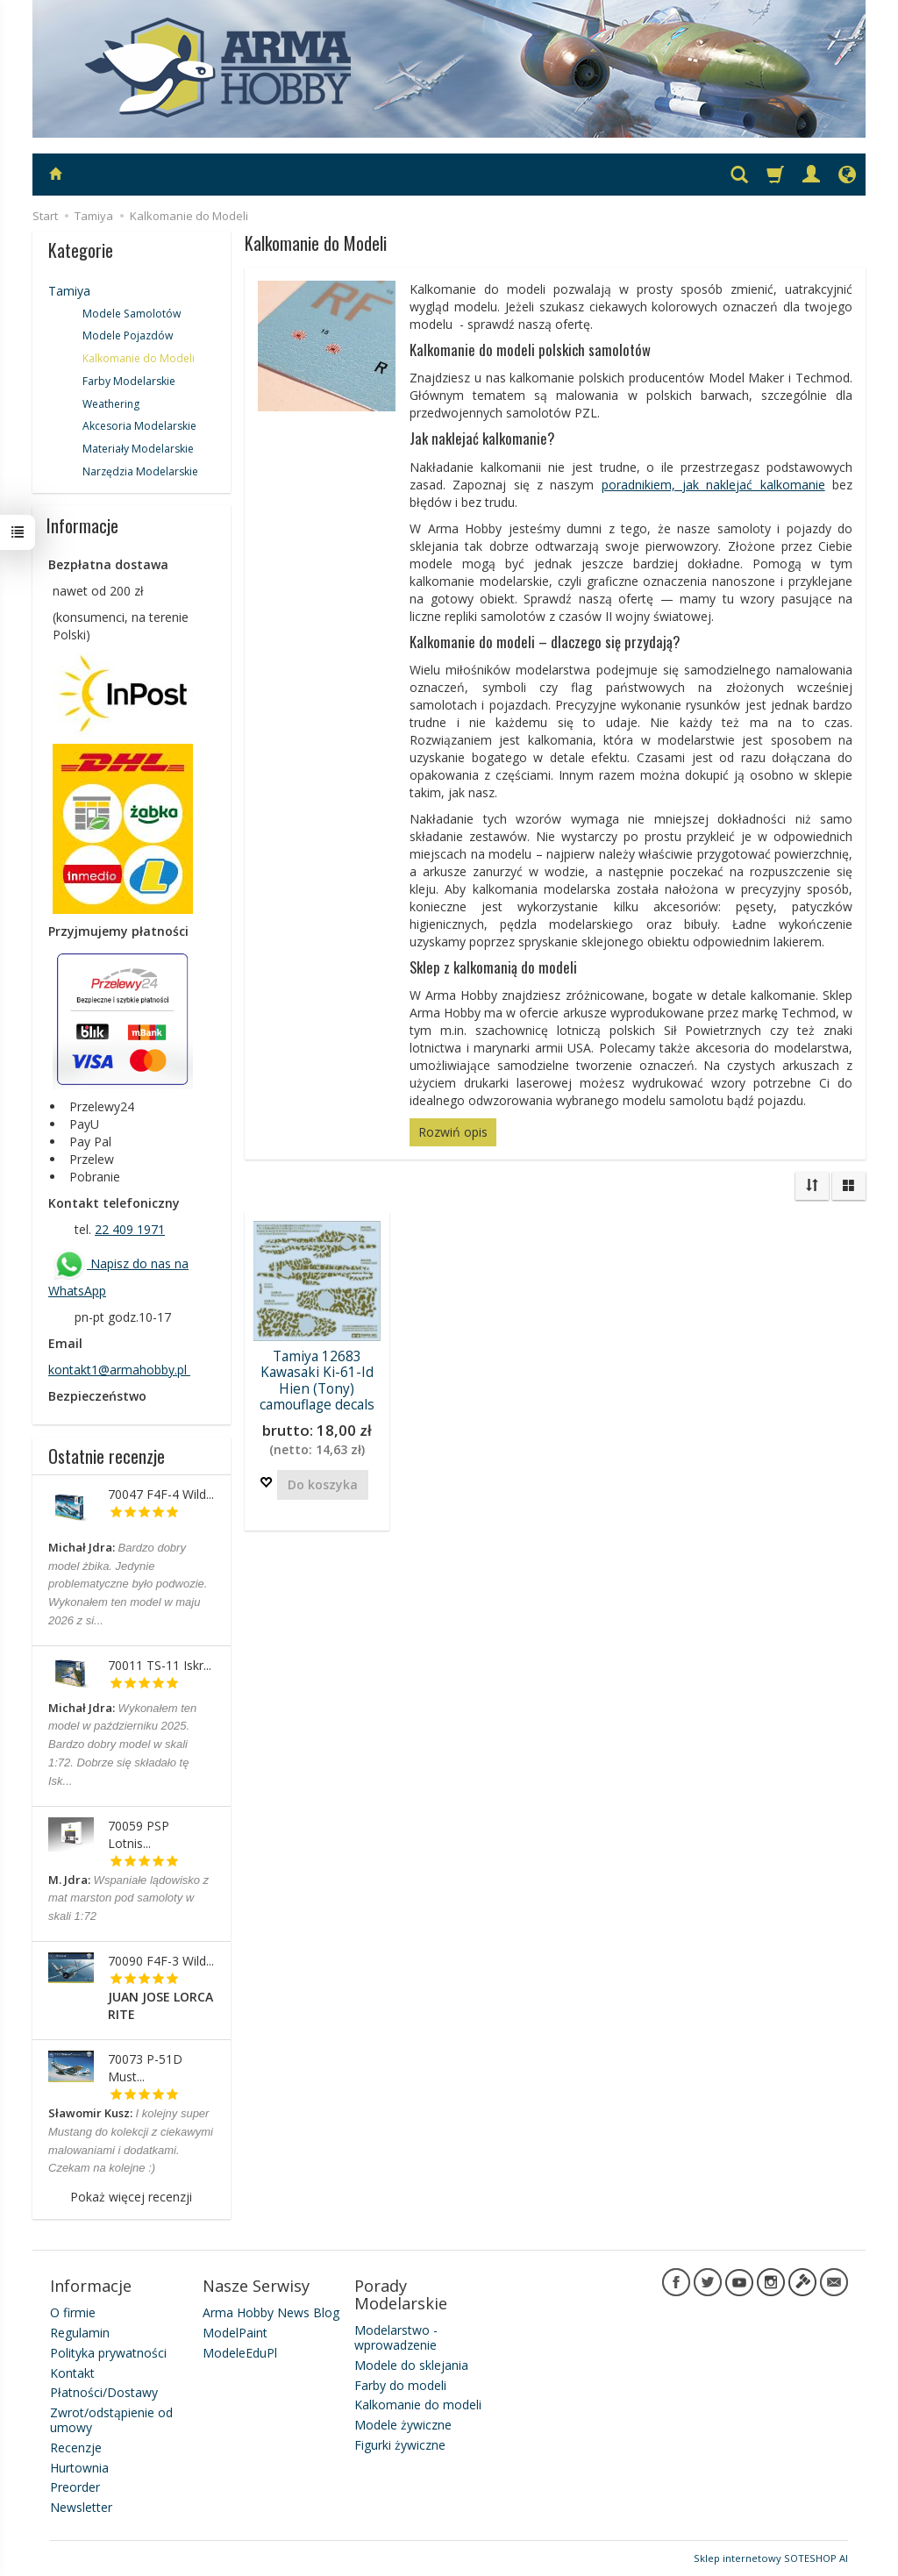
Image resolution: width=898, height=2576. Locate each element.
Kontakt (72, 2373)
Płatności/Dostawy (104, 2392)
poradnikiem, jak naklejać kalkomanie (713, 484)
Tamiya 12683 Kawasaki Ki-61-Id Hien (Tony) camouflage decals (317, 1380)
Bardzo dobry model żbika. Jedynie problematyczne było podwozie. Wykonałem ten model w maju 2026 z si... (127, 1584)
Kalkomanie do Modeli (138, 358)
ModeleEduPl (240, 2352)
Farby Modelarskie (128, 381)
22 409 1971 (130, 1229)
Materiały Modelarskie (138, 448)
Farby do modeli (400, 2385)
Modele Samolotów (131, 313)
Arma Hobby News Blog (271, 2312)
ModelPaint (235, 2332)
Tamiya (69, 290)
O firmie (73, 2312)
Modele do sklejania (411, 2365)
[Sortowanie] (812, 1186)
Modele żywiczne (403, 2424)
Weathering (110, 403)
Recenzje (76, 2447)
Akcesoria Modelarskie (139, 425)
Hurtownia (79, 2467)
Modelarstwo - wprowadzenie (396, 2337)
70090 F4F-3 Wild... (161, 1960)
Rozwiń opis (453, 1132)
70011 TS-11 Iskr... (159, 1665)
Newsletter (81, 2507)
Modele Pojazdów (127, 335)
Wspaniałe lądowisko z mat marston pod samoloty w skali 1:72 (128, 1898)
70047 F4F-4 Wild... (161, 1494)
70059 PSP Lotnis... (138, 1834)
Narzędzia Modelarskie (140, 471)
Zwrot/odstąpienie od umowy (111, 2420)
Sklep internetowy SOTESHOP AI (771, 2558)
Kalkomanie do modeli (417, 2404)
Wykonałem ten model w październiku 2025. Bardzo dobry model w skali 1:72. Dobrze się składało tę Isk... (122, 1745)
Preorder (75, 2487)
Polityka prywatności (108, 2352)
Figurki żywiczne (399, 2445)
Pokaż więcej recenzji (131, 2196)
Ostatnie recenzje (106, 1456)
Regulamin (80, 2332)
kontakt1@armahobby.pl (119, 1369)
